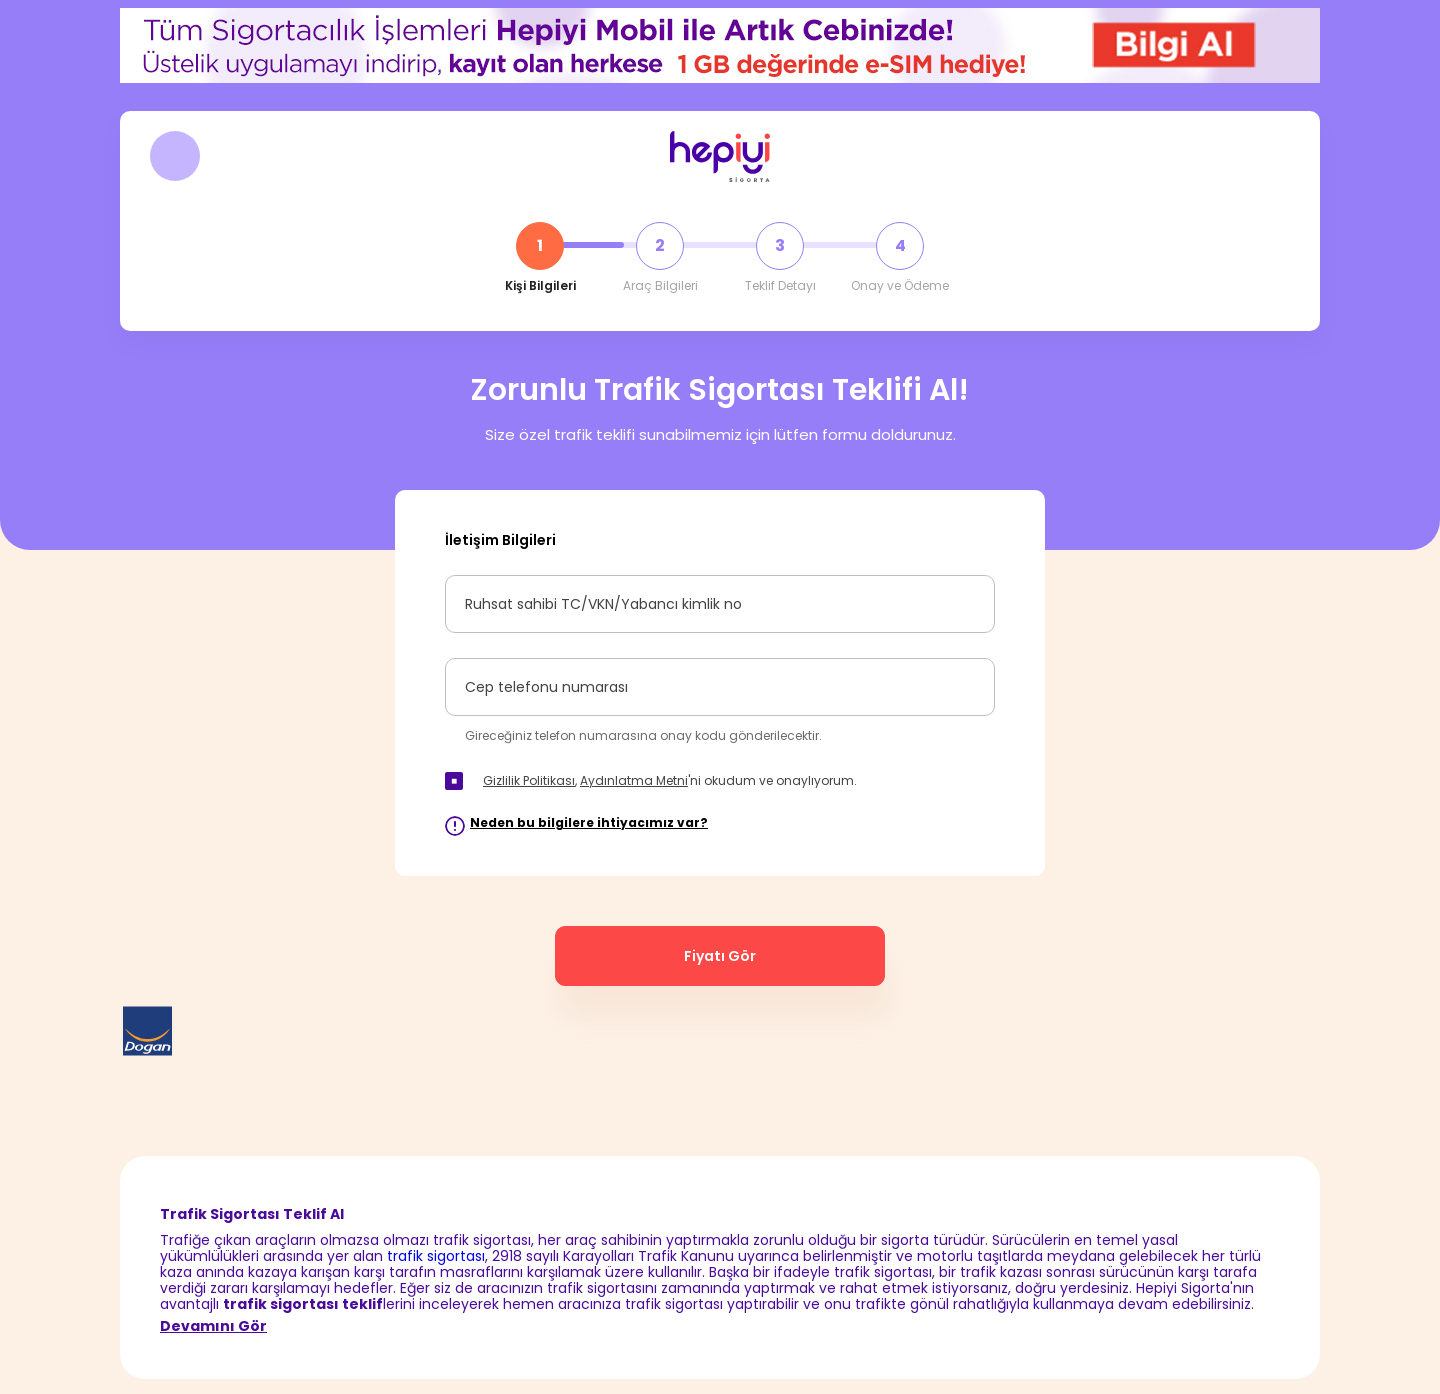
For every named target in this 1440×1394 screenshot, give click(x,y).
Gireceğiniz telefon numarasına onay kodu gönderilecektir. (643, 735)
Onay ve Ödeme (900, 286)
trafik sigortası (436, 1256)
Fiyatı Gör (720, 956)
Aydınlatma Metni (634, 780)
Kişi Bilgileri (540, 286)
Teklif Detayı (780, 286)
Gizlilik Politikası (529, 780)
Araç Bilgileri (660, 286)
